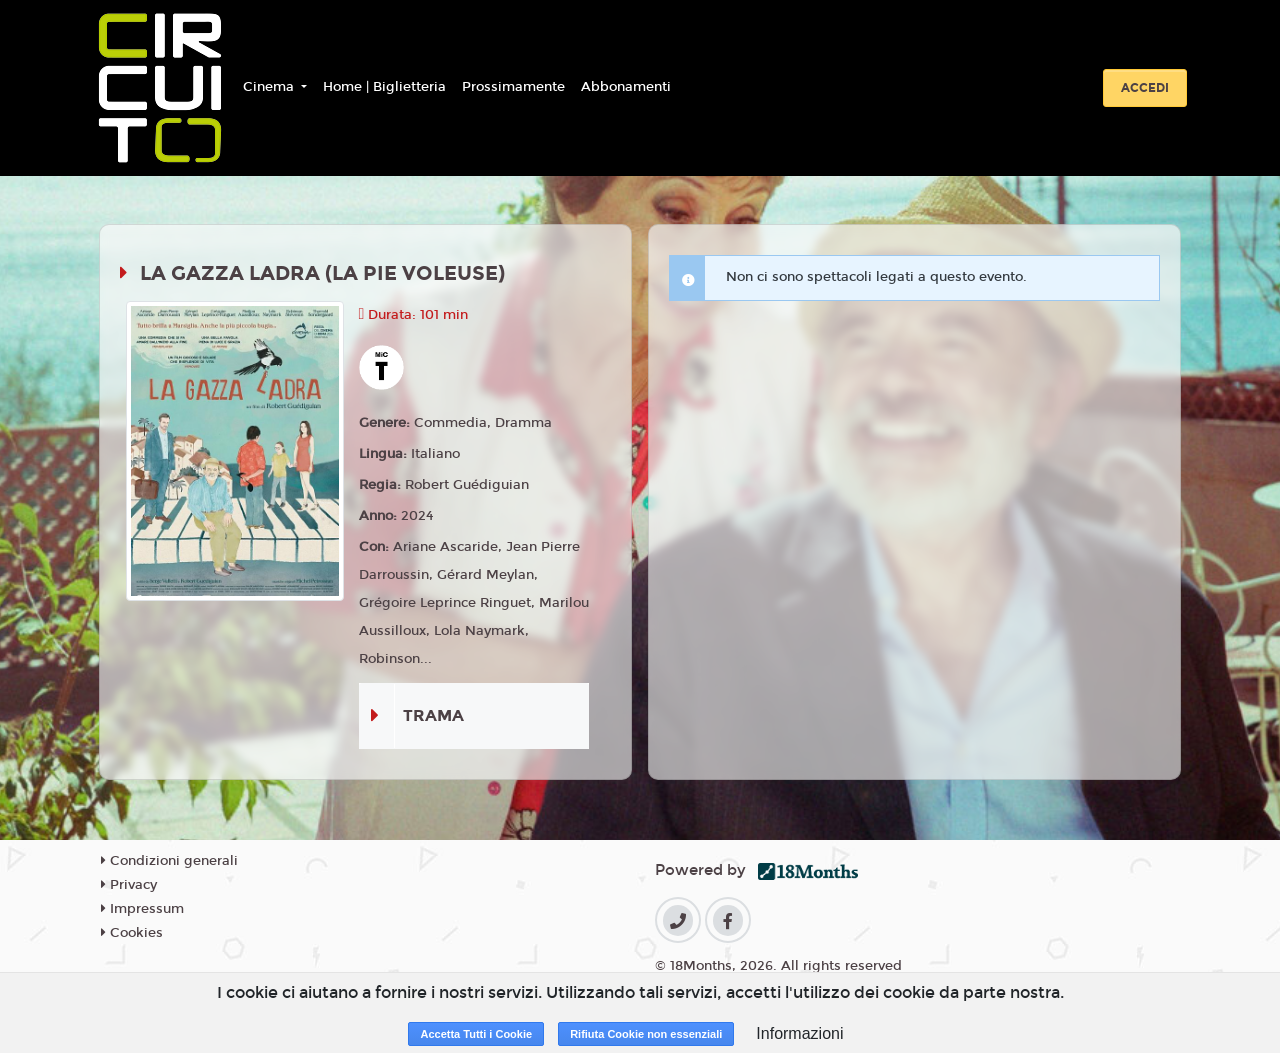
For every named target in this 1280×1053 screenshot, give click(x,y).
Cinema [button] (270, 87)
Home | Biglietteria (384, 87)
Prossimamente (513, 87)
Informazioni (799, 1033)
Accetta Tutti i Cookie (476, 1034)
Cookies (132, 933)
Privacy (129, 885)
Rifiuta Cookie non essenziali (646, 1034)
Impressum (142, 909)
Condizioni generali (169, 861)
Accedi (1145, 88)
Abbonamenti (626, 87)
